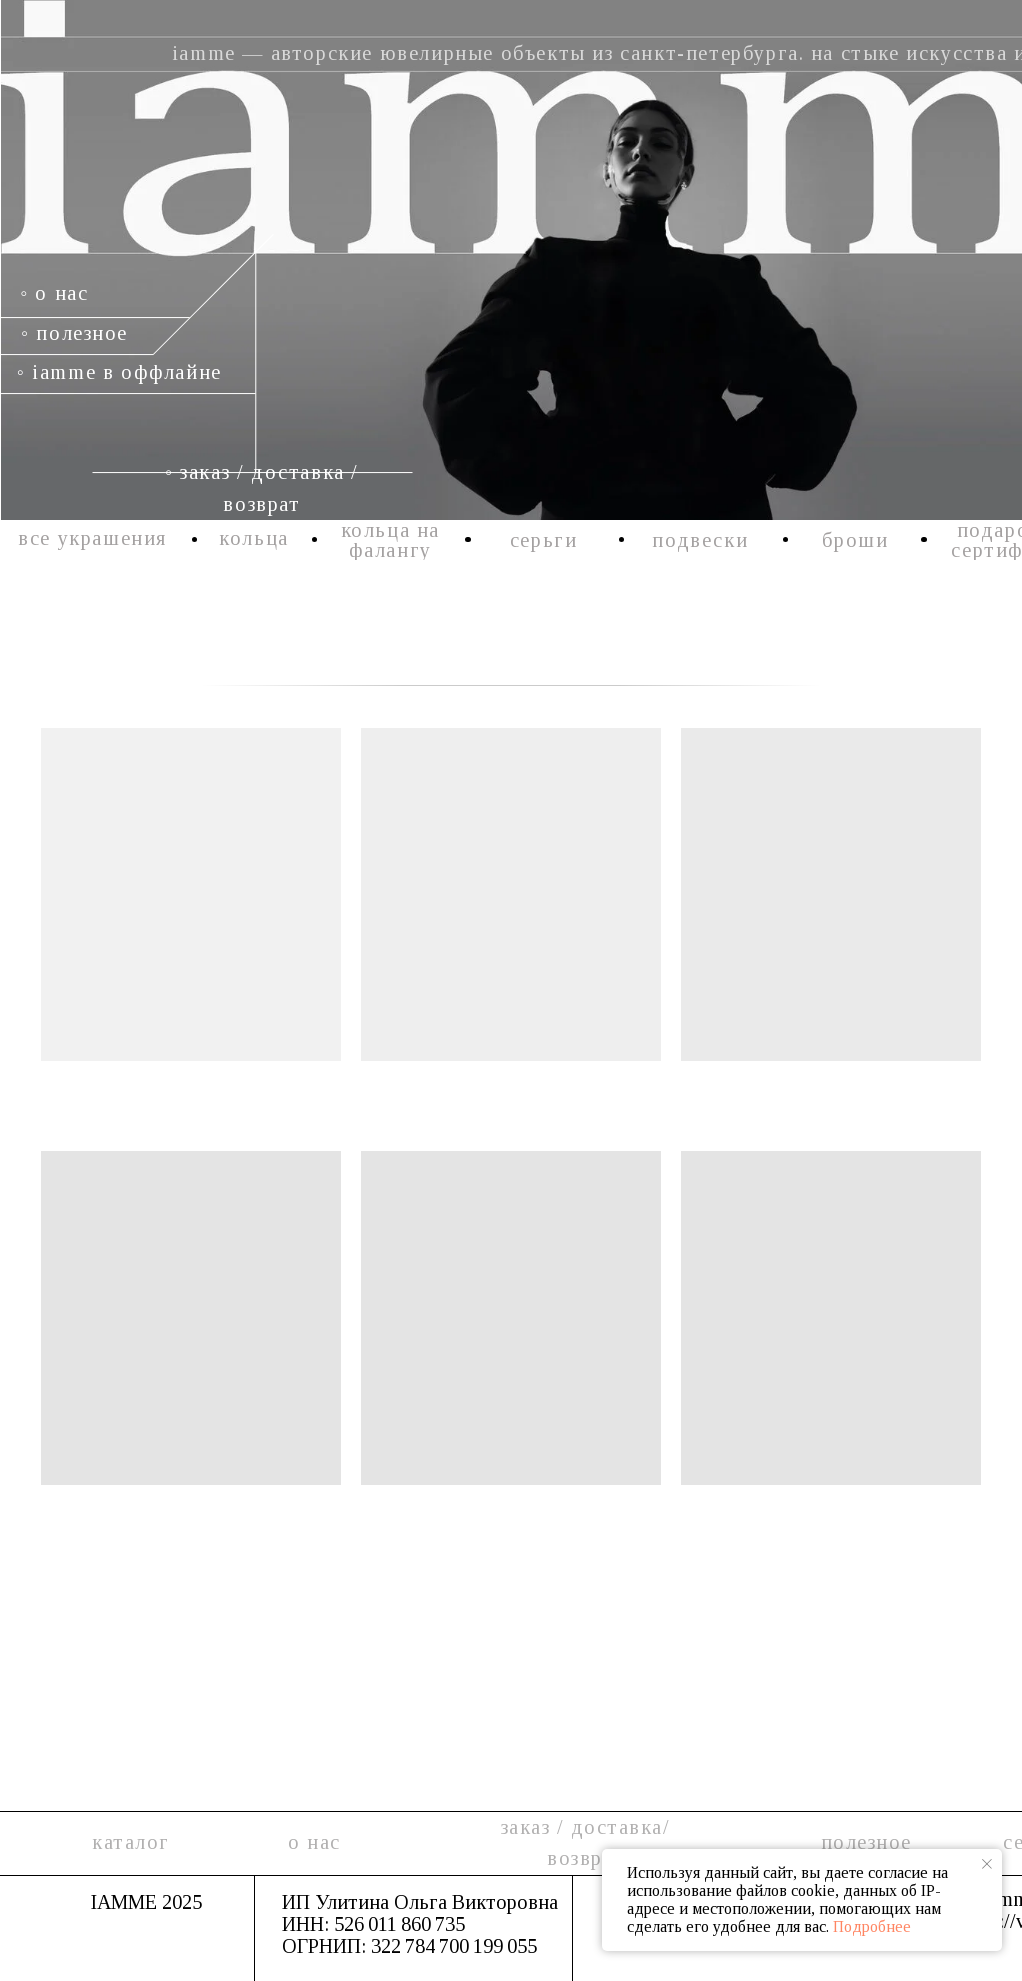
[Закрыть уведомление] (987, 1864)
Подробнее (872, 1926)
